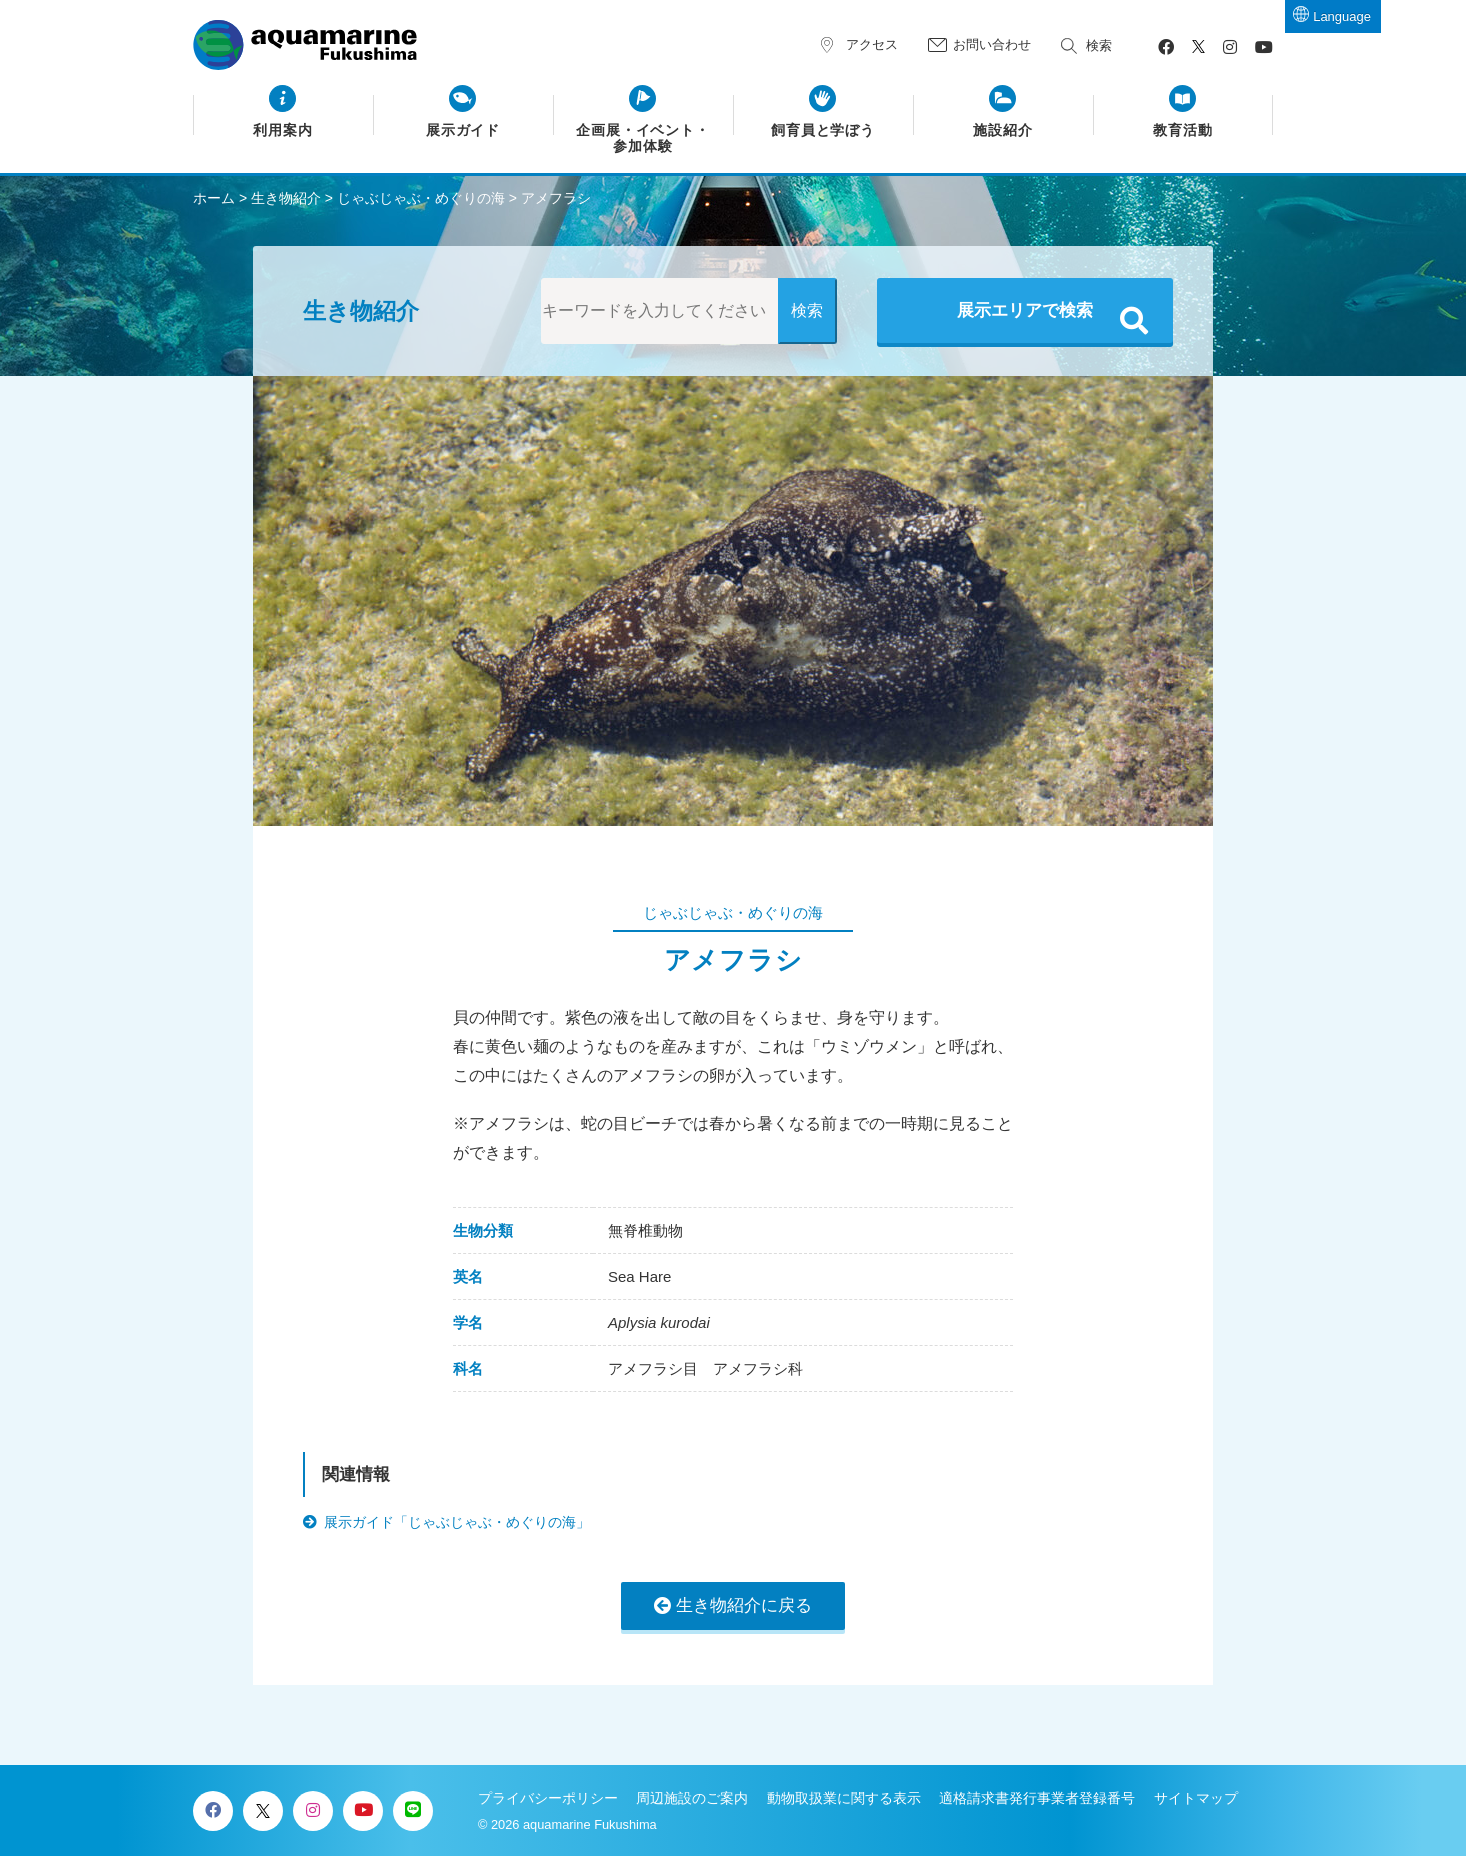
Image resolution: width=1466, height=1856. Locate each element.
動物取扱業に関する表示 (844, 1798)
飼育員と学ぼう (823, 130)
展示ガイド (463, 130)
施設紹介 (1003, 130)
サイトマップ (1196, 1798)
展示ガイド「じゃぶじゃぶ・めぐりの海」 (457, 1522)
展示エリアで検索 (1025, 310)
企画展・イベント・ (643, 139)
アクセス (872, 44)
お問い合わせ (992, 44)
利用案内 (283, 130)
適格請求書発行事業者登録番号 (1037, 1798)
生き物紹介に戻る (744, 1605)
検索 (1099, 45)
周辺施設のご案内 (692, 1798)
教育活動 (1183, 130)
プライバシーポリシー (548, 1798)
